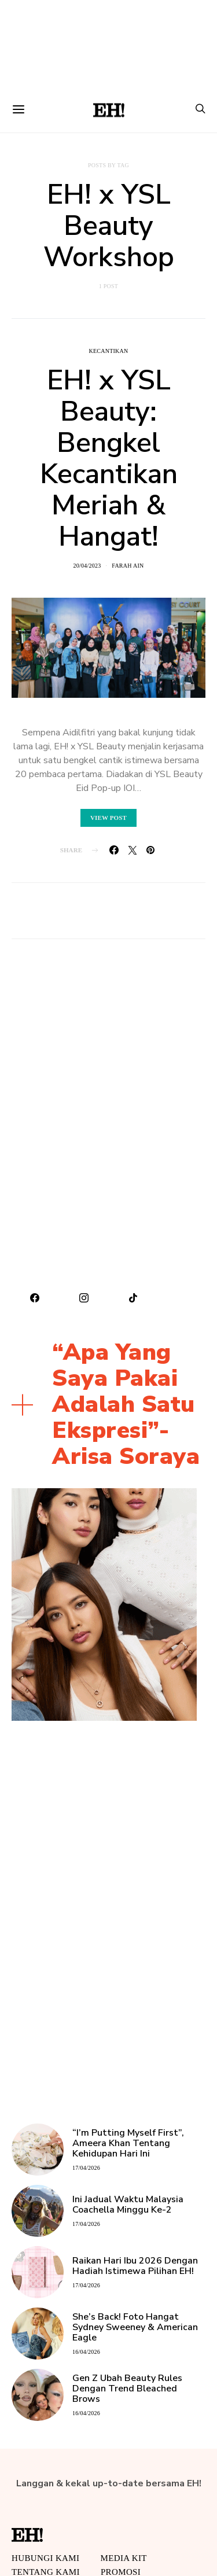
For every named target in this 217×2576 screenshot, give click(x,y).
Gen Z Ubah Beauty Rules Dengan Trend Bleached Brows (127, 2388)
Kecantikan (108, 351)
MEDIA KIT (123, 2558)
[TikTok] (133, 1298)
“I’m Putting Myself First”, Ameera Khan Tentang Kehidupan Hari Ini (128, 2143)
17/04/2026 (86, 2168)
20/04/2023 (87, 565)
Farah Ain (128, 565)
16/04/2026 (86, 2352)
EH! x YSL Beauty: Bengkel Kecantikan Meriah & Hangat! (109, 458)
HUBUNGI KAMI (45, 2558)
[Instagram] (84, 1298)
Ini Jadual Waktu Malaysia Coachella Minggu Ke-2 (127, 2204)
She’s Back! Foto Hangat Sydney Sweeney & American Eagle (135, 2327)
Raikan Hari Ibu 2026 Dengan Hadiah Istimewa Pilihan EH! (135, 2265)
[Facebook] (35, 1298)
